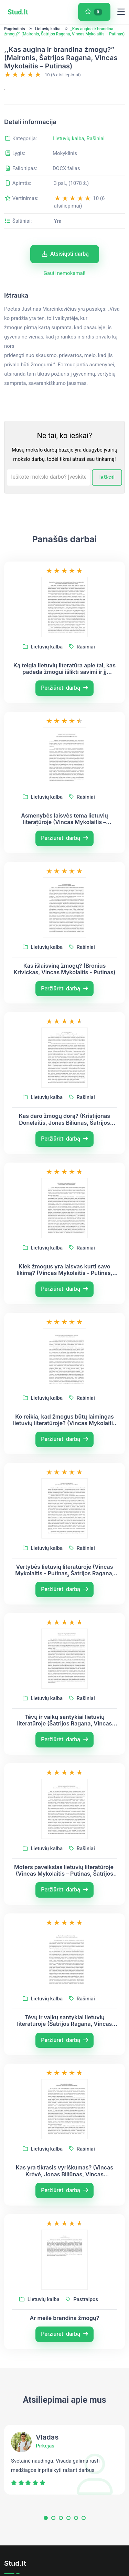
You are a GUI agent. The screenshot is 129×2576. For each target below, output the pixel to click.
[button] (46, 2554)
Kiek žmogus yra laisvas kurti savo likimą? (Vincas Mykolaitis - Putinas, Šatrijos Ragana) (64, 1304)
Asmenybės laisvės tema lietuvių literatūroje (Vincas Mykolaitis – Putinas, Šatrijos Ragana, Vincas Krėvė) (64, 853)
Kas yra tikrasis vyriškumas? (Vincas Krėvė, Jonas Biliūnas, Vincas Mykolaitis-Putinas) (65, 2205)
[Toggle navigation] (121, 12)
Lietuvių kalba (47, 29)
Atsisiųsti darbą (65, 288)
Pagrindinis (14, 29)
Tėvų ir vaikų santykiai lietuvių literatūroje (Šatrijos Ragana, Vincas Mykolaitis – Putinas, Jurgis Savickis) (65, 2055)
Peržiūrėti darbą (64, 722)
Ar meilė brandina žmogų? (64, 2353)
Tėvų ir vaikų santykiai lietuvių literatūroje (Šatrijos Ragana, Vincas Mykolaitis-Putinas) (64, 1755)
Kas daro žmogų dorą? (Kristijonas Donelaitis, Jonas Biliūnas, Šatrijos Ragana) (64, 1154)
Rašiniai (95, 173)
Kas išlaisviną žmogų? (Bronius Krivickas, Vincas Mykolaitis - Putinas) (64, 1003)
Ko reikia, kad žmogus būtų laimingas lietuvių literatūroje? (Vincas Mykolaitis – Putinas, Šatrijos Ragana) (64, 1454)
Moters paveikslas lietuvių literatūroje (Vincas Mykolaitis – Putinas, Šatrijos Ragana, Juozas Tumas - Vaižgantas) (64, 1905)
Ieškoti (107, 512)
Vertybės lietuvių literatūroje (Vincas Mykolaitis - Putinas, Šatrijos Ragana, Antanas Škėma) (64, 1604)
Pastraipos (82, 2334)
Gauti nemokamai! (64, 308)
